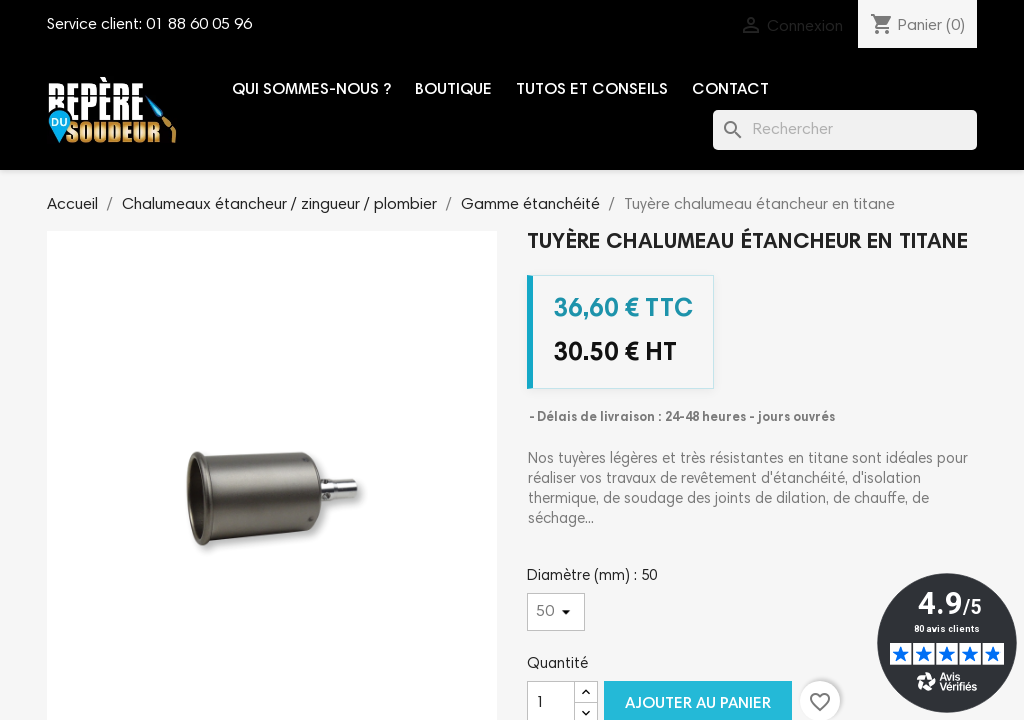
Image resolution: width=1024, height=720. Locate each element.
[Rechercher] (845, 130)
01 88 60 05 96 (199, 25)
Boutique (453, 90)
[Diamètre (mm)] (556, 612)
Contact (730, 90)
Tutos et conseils (592, 90)
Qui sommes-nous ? (311, 90)
